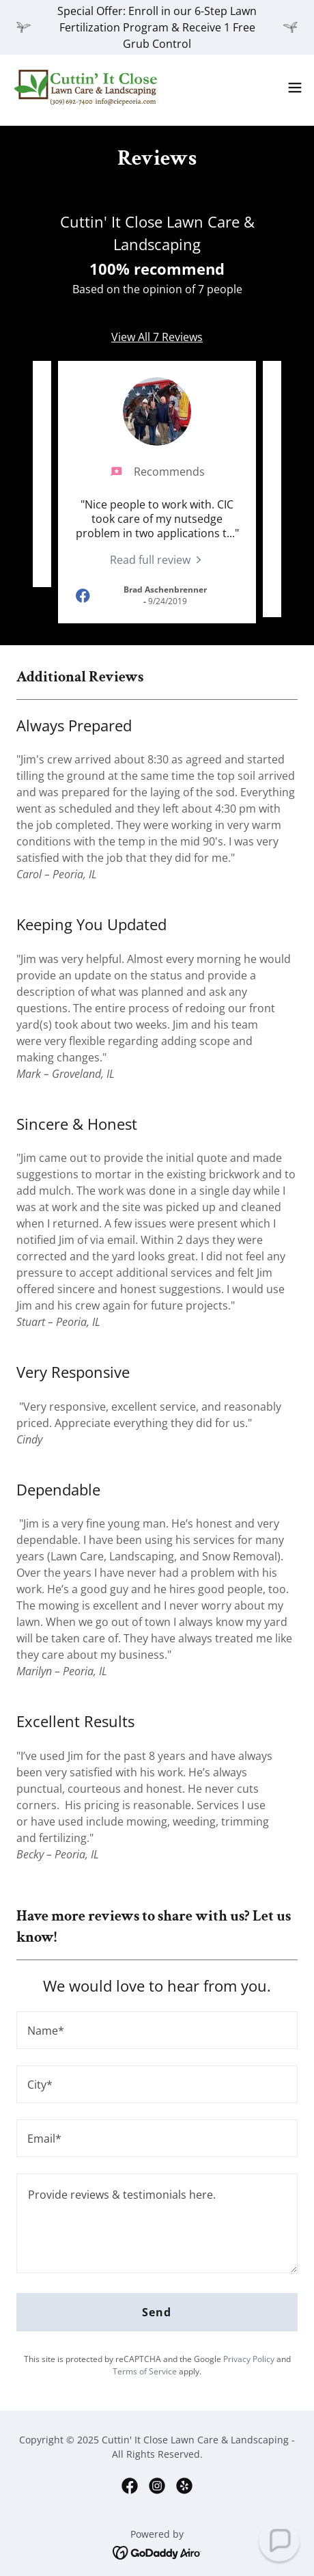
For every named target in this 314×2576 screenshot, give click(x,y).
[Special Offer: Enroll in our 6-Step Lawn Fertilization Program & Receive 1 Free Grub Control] (157, 27)
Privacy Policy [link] (248, 2359)
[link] (87, 87)
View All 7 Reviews (157, 336)
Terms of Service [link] (145, 2371)
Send (156, 2312)
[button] (295, 87)
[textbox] (157, 2030)
